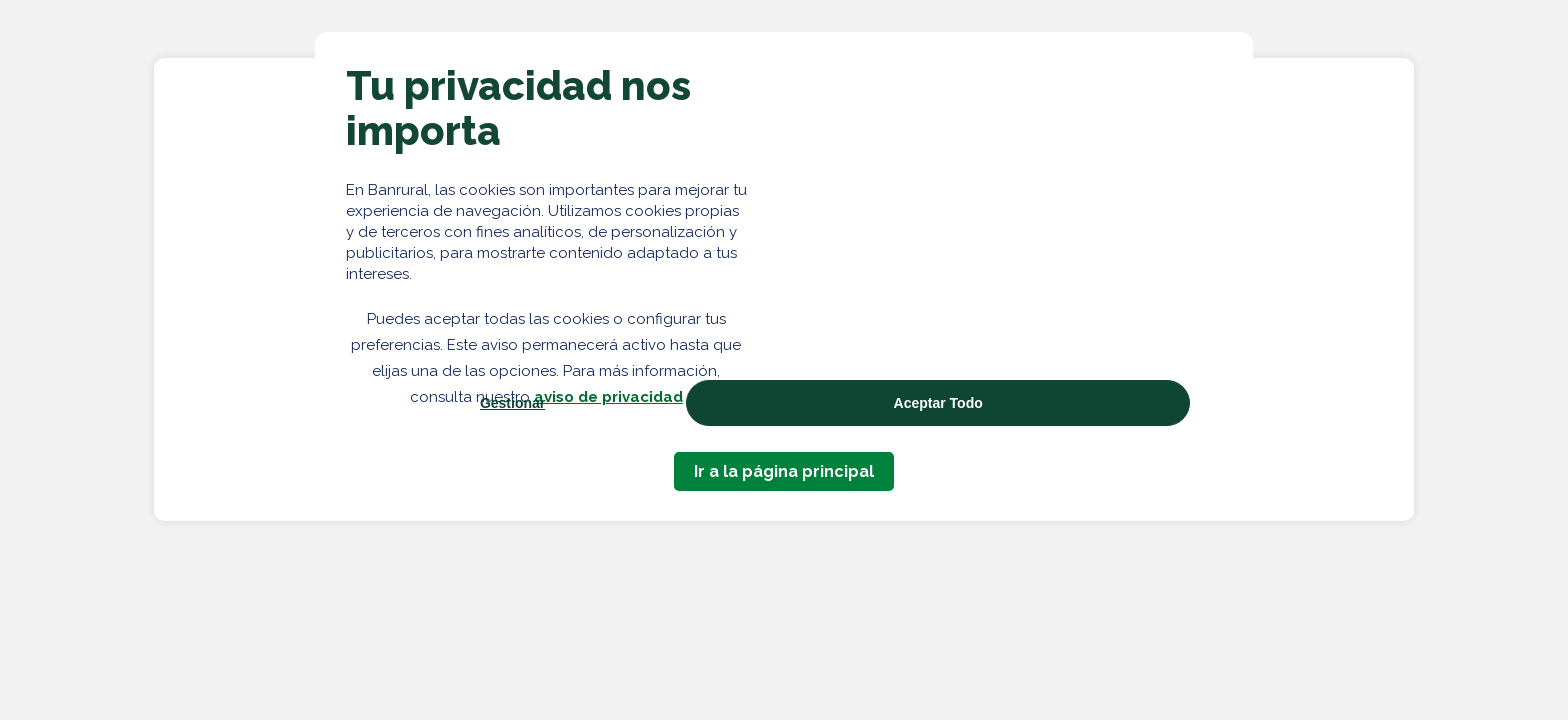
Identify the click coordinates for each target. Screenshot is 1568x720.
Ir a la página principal (784, 471)
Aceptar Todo (938, 403)
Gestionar (512, 403)
